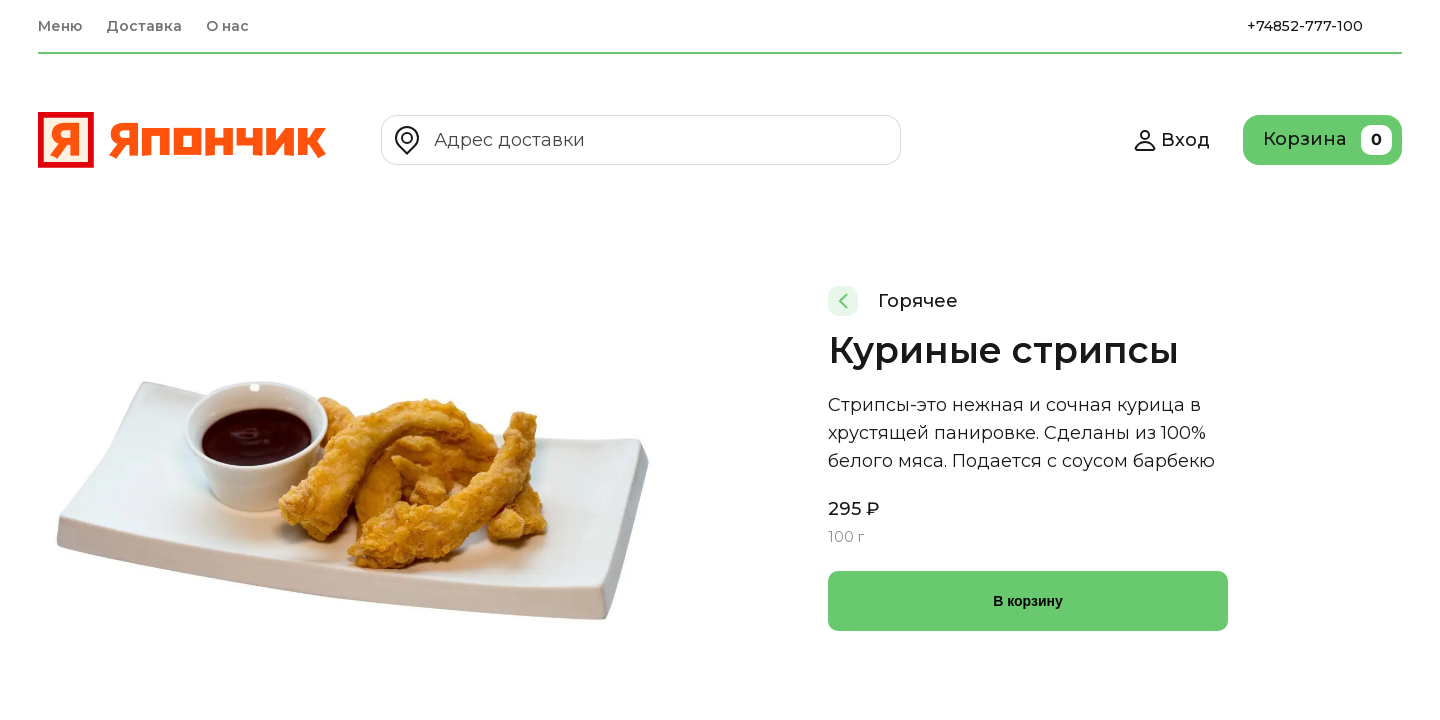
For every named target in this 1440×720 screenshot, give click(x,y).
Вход (1171, 140)
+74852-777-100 (1305, 26)
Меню (60, 26)
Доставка (144, 26)
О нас (227, 26)
